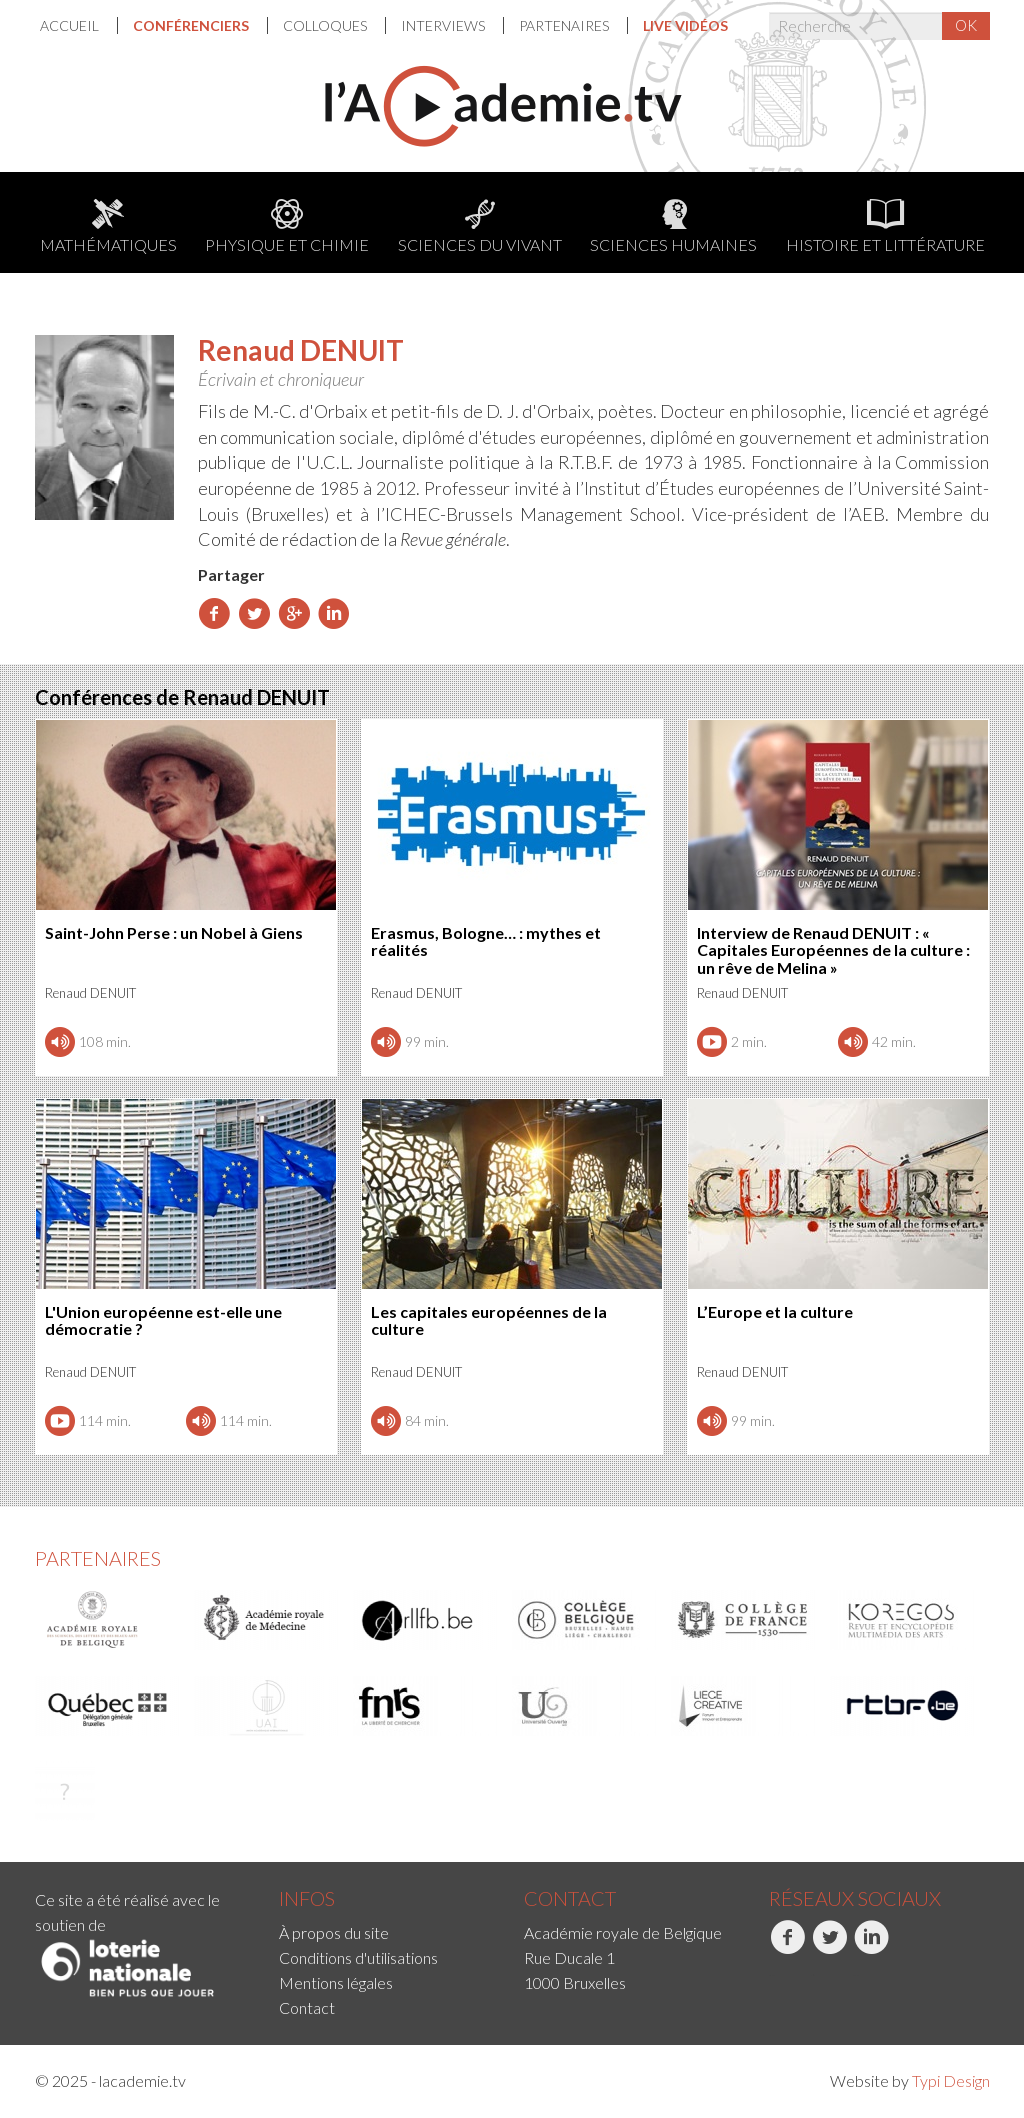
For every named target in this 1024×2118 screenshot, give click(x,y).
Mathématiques (108, 226)
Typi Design (951, 2080)
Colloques (326, 25)
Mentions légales (336, 1982)
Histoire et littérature (885, 226)
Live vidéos (685, 25)
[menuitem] (79, 25)
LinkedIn (871, 1948)
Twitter (829, 1948)
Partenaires (565, 25)
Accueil (71, 25)
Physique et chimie (287, 226)
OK (966, 25)
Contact (307, 2007)
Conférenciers (192, 25)
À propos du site (334, 1932)
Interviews (444, 25)
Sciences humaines (673, 226)
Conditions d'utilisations (358, 1957)
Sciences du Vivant (480, 226)
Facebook (787, 1948)
